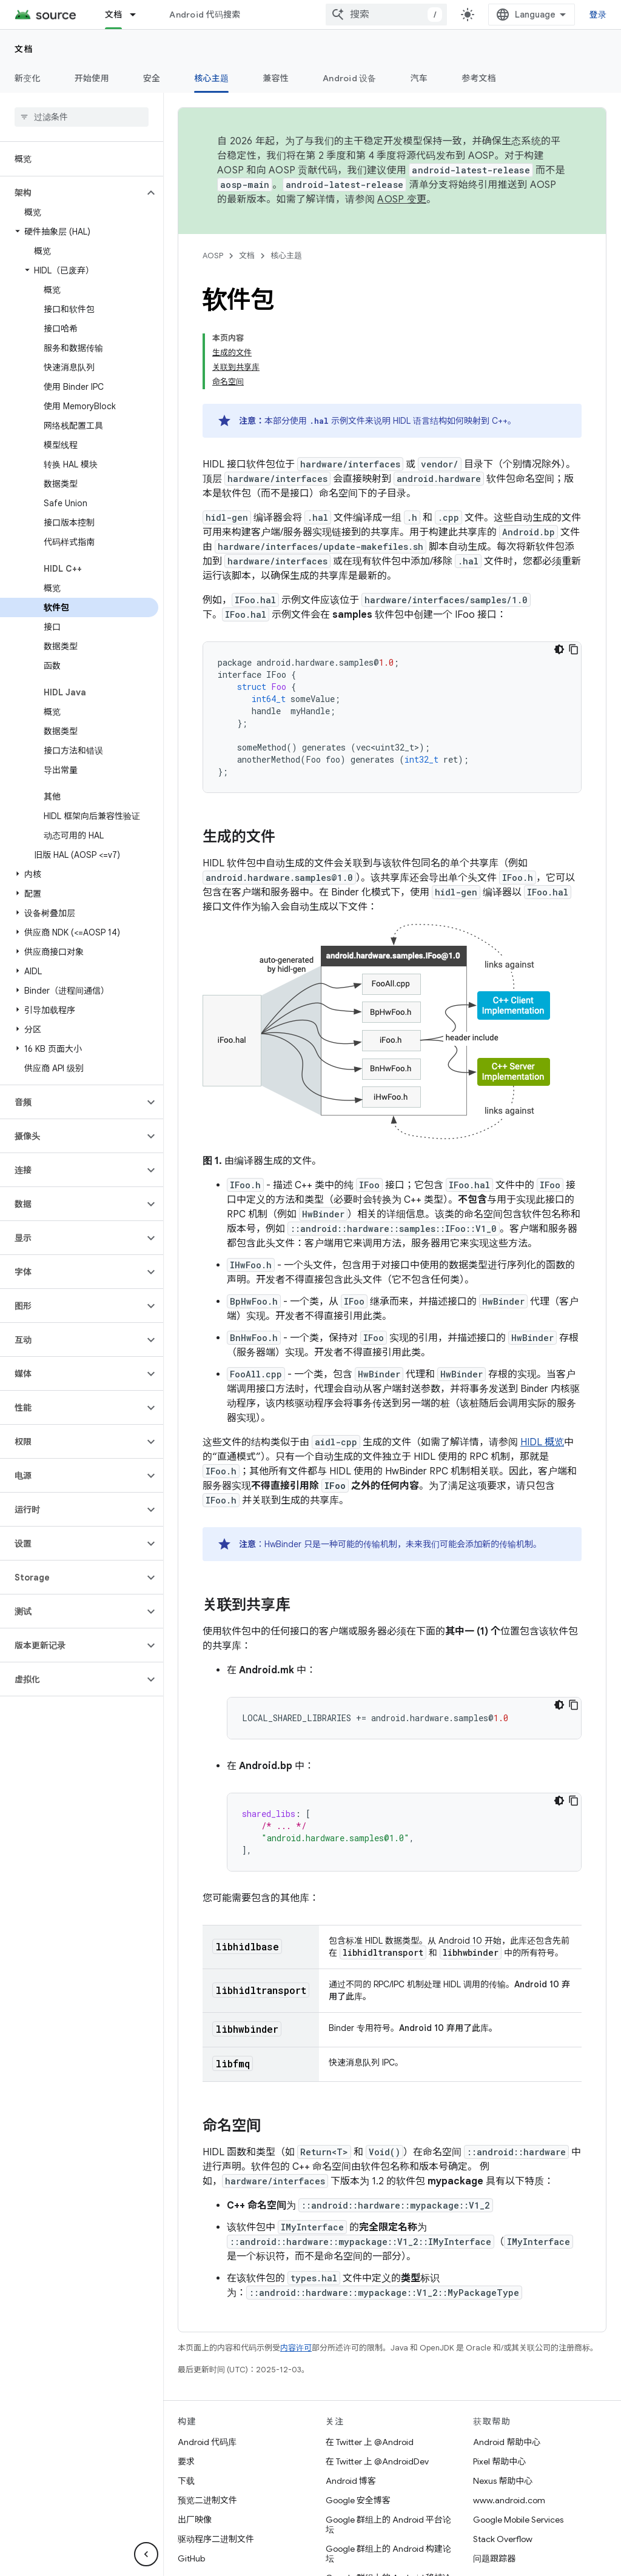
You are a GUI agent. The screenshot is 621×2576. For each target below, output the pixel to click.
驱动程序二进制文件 (216, 2461)
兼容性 (276, 78)
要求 (186, 2383)
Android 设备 (350, 78)
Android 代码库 (207, 2364)
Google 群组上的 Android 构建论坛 (388, 2476)
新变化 (28, 78)
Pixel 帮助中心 (499, 2383)
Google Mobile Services (518, 2442)
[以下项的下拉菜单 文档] (138, 14)
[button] (72, 100)
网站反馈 (417, 2560)
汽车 (419, 78)
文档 (24, 49)
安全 (152, 78)
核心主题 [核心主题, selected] (211, 78)
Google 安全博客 (358, 2422)
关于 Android (203, 2560)
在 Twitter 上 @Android (370, 2364)
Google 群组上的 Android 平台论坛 (388, 2447)
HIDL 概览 (542, 1365)
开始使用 (92, 78)
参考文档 (479, 78)
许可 (324, 2560)
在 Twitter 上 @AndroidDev (377, 2383)
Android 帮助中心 (506, 2364)
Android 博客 (351, 2403)
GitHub (191, 2480)
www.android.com (509, 2422)
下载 (186, 2403)
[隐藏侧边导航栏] (146, 2554)
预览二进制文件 (207, 2422)
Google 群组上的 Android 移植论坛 (388, 2505)
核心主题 (286, 255)
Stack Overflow (502, 2461)
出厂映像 (195, 2442)
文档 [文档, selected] (114, 14)
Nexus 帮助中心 (502, 2403)
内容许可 (296, 2270)
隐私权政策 (366, 2560)
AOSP (213, 255)
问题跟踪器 (494, 2480)
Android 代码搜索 (204, 14)
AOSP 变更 (401, 199)
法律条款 (287, 2560)
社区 (249, 2560)
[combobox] (499, 14)
